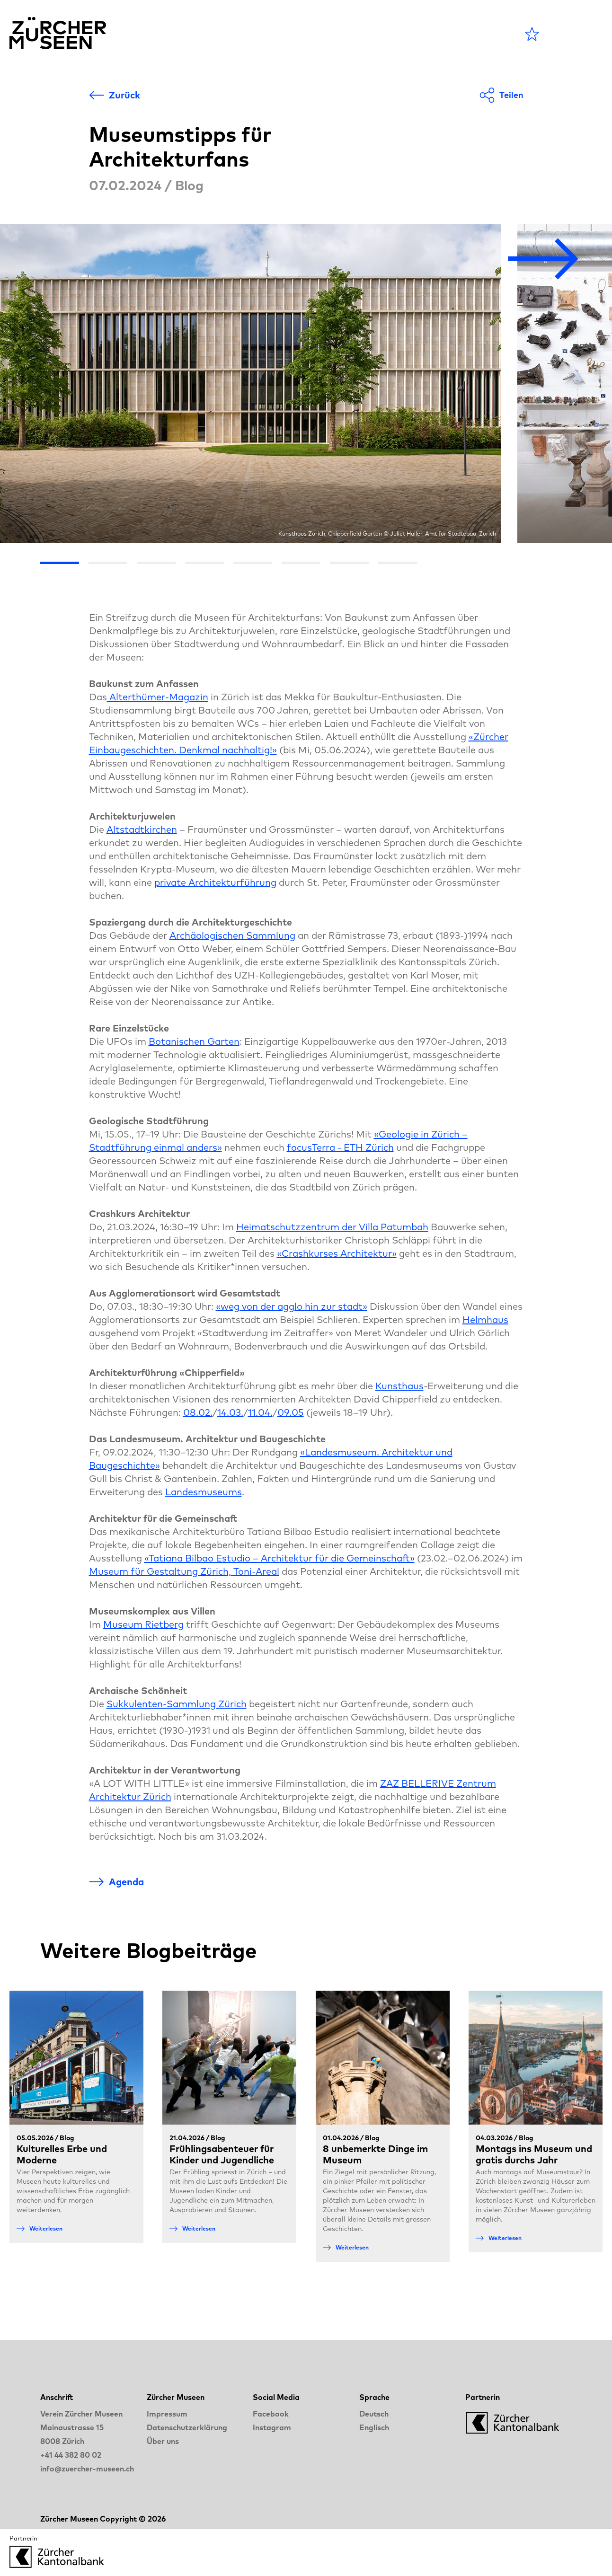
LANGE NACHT (409, 34)
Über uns (163, 2441)
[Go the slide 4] (204, 563)
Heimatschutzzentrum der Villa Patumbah (332, 1227)
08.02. (198, 1412)
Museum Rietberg (143, 1624)
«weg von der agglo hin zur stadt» (291, 1306)
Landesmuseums (203, 1492)
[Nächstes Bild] (543, 259)
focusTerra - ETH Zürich (340, 1147)
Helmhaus (485, 1319)
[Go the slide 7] (349, 563)
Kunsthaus (399, 1386)
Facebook (271, 2413)
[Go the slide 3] (156, 563)
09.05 (290, 1412)
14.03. (230, 1412)
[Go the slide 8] (397, 563)
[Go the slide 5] (252, 563)
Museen (285, 34)
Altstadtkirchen (141, 829)
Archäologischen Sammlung (232, 935)
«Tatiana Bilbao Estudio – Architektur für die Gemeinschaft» (279, 1558)
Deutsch (374, 2413)
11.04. (260, 1412)
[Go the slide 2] (108, 563)
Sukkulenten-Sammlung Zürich (176, 1704)
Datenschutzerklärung (187, 2427)
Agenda (225, 34)
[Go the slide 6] (301, 563)
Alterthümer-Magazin (157, 697)
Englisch (374, 2427)
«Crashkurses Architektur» (337, 1253)
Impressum (167, 2413)
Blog (335, 34)
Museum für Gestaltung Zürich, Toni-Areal (184, 1571)
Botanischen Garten (194, 1041)
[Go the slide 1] (59, 563)
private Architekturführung (215, 882)
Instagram (272, 2427)
